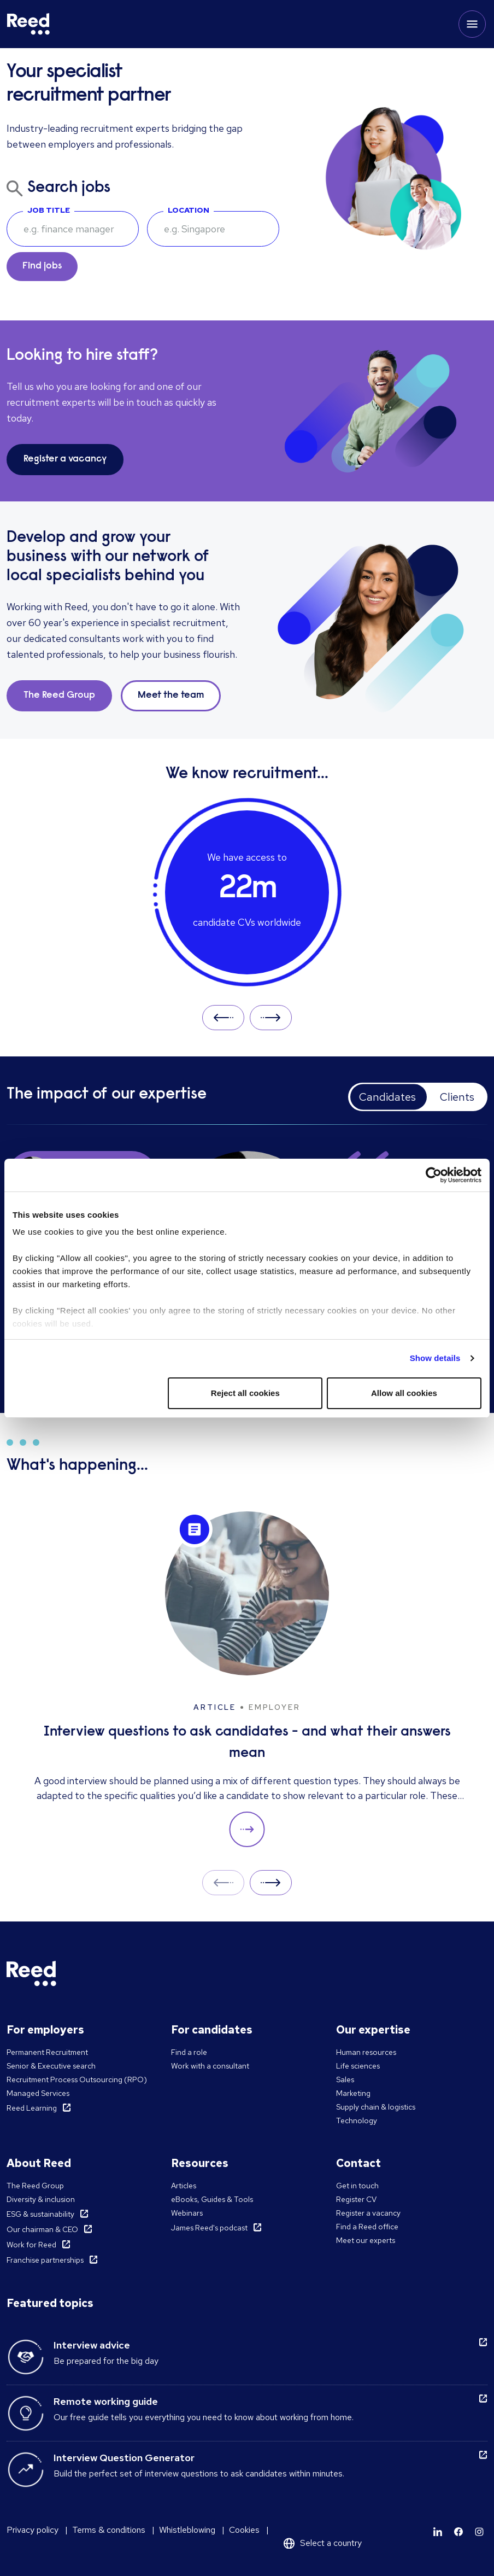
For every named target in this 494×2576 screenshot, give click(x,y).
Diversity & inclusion (41, 2199)
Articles (183, 2186)
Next (270, 1017)
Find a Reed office (367, 2227)
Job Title (48, 210)
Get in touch (357, 2186)
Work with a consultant (210, 2066)
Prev (223, 1017)
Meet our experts (365, 2240)
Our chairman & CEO (42, 2229)
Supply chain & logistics (375, 2107)
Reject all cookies (245, 1393)
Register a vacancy (368, 2213)
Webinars (187, 2213)
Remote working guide (106, 2401)
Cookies (244, 2530)
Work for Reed (31, 2245)
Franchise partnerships (45, 2260)
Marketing (353, 2093)
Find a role (189, 2052)
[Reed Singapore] (28, 24)
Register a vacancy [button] (65, 459)
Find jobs (42, 266)
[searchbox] (73, 229)
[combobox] (213, 229)
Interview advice (92, 2345)
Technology (356, 2120)
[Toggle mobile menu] (472, 24)
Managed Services (38, 2093)
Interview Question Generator (124, 2457)
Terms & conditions (108, 2530)
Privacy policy (32, 2530)
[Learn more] (438, 2532)
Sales (345, 2079)
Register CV (356, 2199)
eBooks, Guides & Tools (212, 2199)
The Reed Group (35, 2186)
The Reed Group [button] (59, 695)
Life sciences (358, 2066)
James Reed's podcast (209, 2228)
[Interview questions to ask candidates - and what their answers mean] (247, 1679)
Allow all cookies (404, 1393)
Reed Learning (32, 2108)
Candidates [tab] (387, 1097)
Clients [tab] (457, 1097)
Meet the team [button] (171, 695)
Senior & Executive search (51, 2066)
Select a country (331, 2543)
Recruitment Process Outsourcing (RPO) (77, 2079)
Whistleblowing (187, 2530)
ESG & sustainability (40, 2214)
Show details (435, 1358)
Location (188, 210)
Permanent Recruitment (47, 2052)
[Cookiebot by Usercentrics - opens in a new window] (433, 1175)
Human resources (366, 2052)
